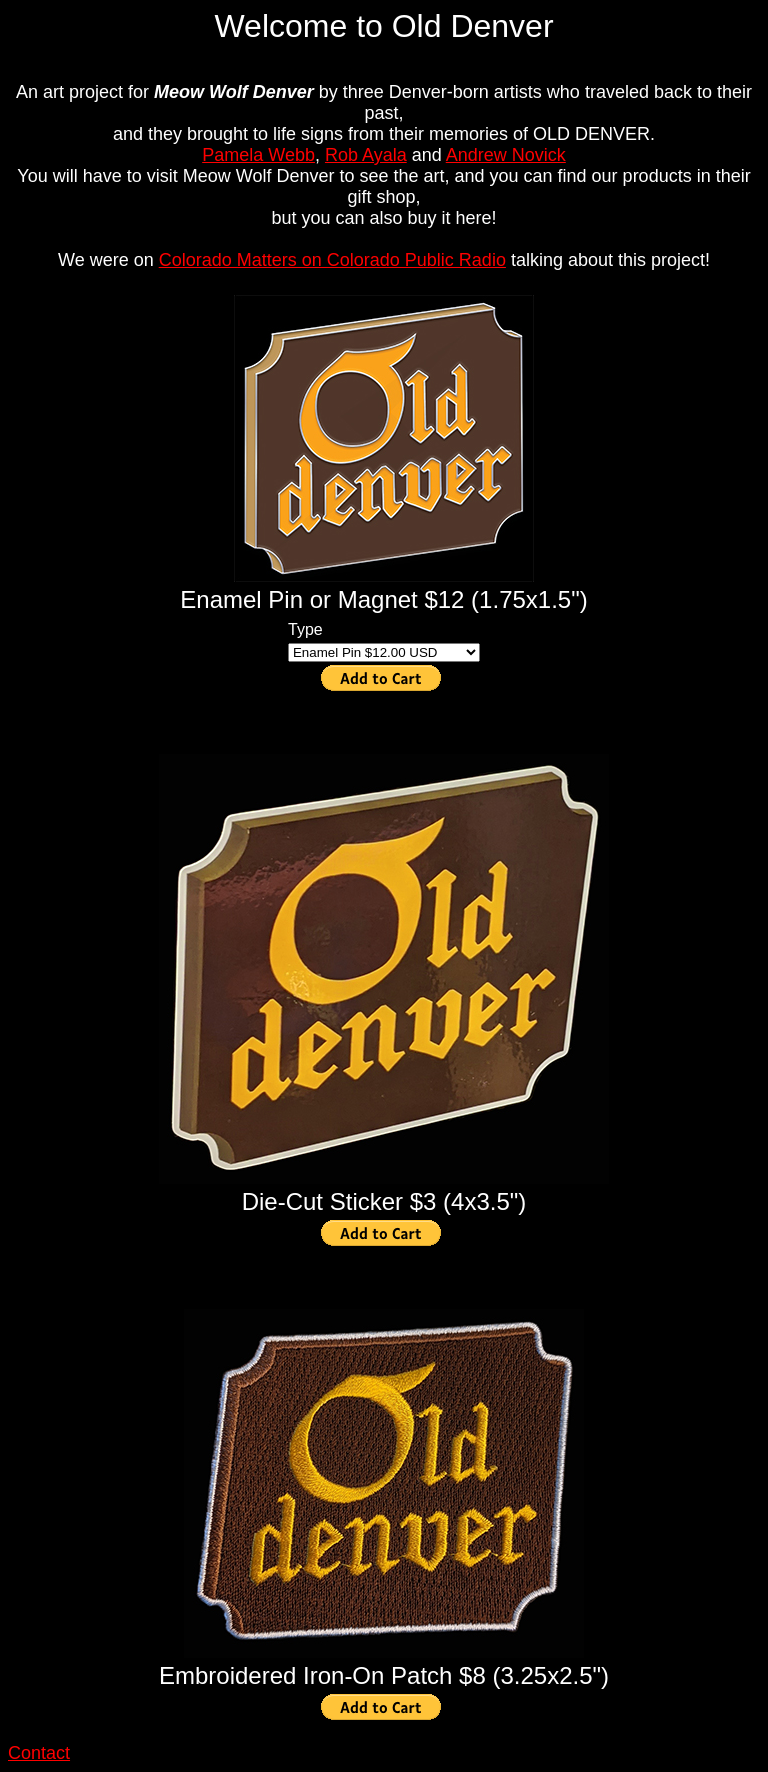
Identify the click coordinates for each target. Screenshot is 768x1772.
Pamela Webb (258, 155)
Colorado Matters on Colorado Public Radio (332, 260)
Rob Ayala (366, 155)
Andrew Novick (506, 155)
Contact (39, 1753)
